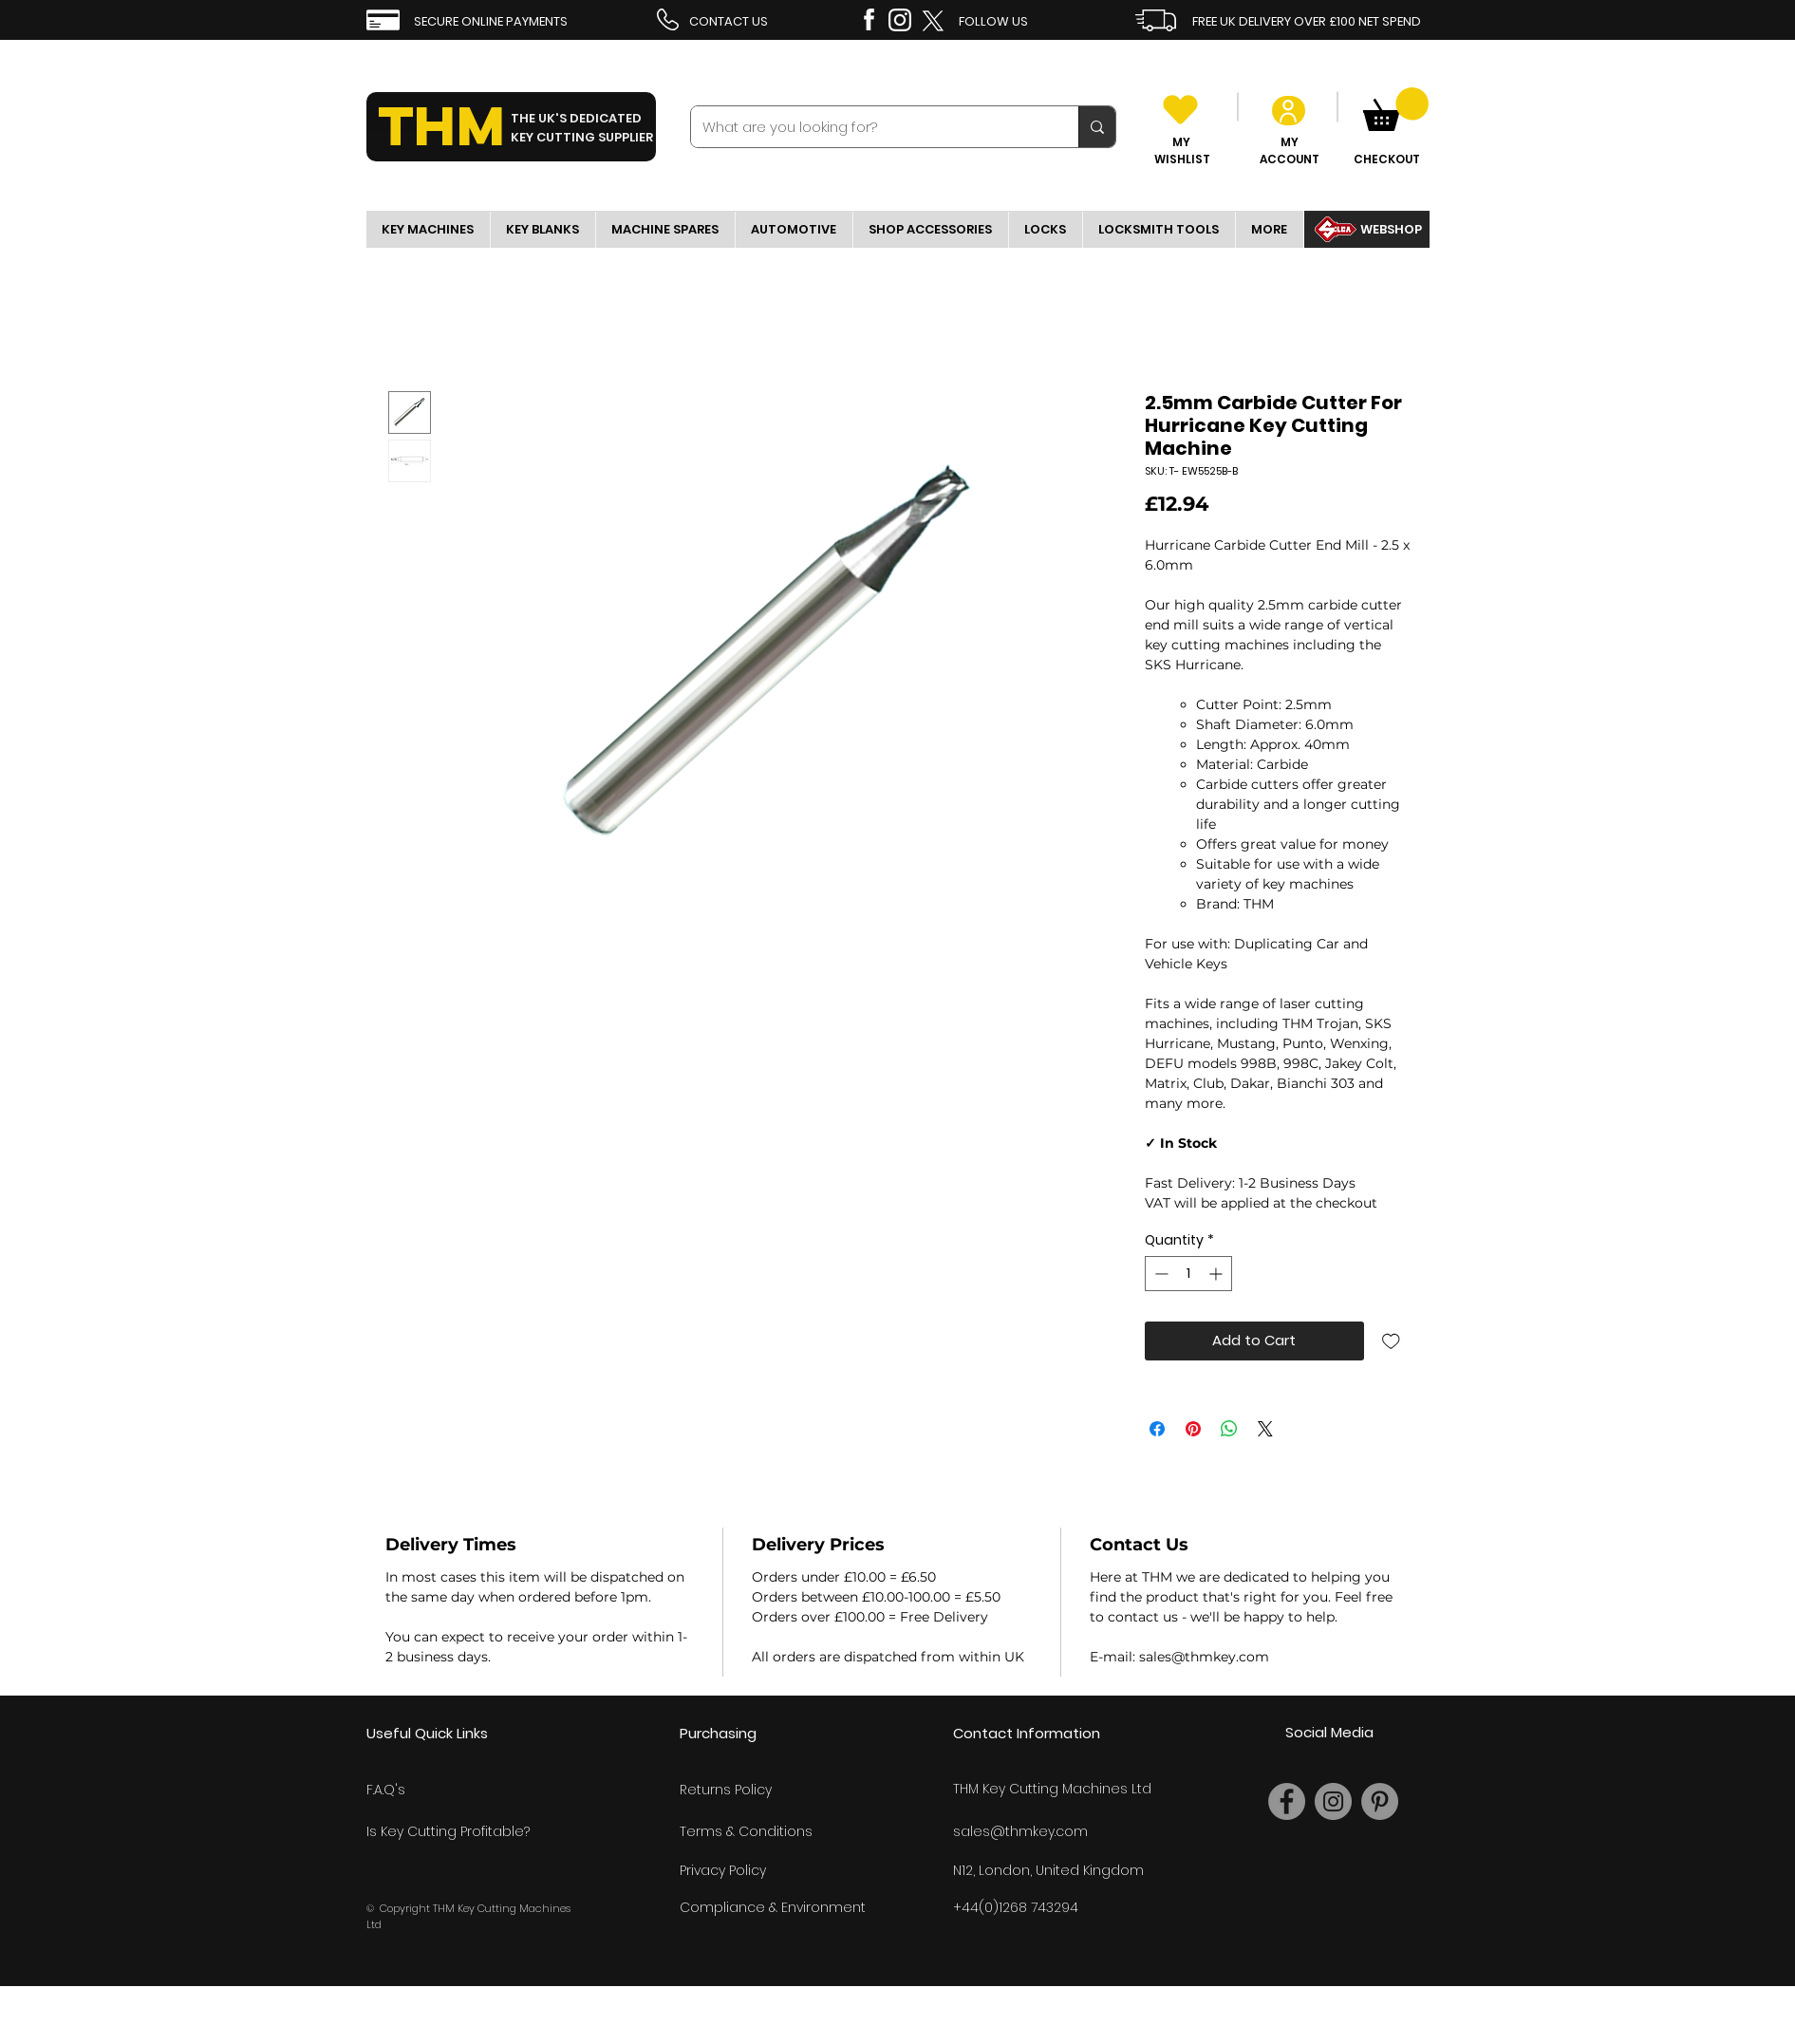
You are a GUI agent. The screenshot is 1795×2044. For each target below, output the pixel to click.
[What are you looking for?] (870, 126)
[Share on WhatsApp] (1229, 1428)
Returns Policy (726, 1789)
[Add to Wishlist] (1391, 1341)
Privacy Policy (723, 1870)
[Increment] (1217, 1273)
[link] (1396, 109)
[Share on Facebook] (1157, 1428)
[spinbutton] (1188, 1273)
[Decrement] (1159, 1273)
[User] (1288, 110)
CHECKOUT (1387, 159)
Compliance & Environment (773, 1907)
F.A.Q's (385, 1789)
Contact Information (1026, 1733)
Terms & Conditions (746, 1831)
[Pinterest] (1379, 1801)
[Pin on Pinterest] (1193, 1428)
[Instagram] (1333, 1801)
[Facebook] (1286, 1801)
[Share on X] (1265, 1428)
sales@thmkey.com (1020, 1831)
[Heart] (1181, 109)
